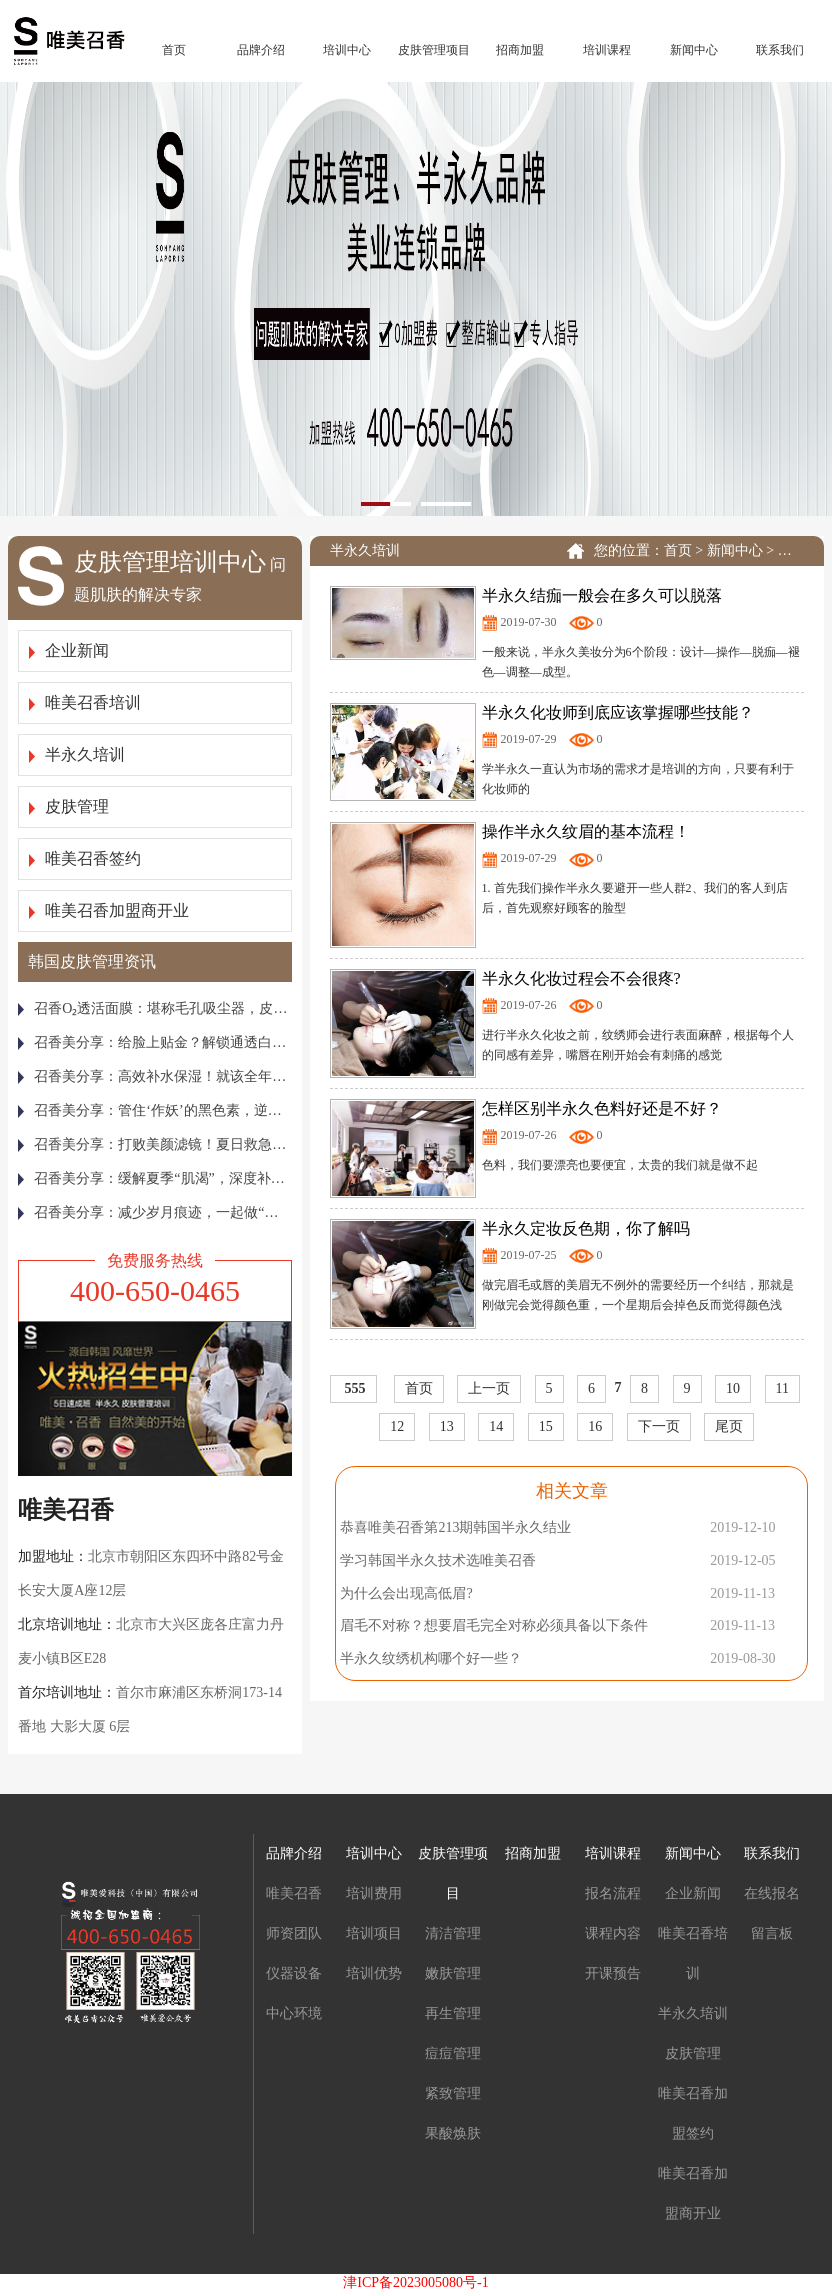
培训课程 (607, 50)
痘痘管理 (453, 2053)
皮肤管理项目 (434, 50)
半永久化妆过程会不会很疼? (581, 978)
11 (782, 1388)
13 (447, 1426)
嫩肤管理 (453, 1973)
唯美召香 (294, 1893)
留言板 (772, 1933)
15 (546, 1426)
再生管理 (453, 2013)
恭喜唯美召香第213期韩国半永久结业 (455, 1527)
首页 (174, 50)
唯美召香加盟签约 (693, 2113)
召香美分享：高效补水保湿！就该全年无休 (155, 1076)
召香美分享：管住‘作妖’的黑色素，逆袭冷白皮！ (155, 1110)
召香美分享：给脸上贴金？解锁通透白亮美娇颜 (155, 1042)
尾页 (729, 1426)
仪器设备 (294, 1973)
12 (397, 1426)
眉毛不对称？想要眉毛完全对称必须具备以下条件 (494, 1625)
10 (733, 1388)
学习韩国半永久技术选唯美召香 (438, 1560)
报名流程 (613, 1893)
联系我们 (780, 50)
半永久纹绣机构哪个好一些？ (431, 1658)
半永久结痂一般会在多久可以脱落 (602, 595)
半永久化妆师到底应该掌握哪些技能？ (618, 712)
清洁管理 (453, 1933)
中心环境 (294, 2013)
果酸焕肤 (453, 2133)
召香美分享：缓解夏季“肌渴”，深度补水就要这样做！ (155, 1178)
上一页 (489, 1388)
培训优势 (374, 1973)
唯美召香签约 (85, 858)
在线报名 (772, 1893)
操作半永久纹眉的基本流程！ (586, 831)
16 (595, 1426)
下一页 (659, 1426)
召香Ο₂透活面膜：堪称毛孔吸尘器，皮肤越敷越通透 (155, 1008)
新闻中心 (694, 50)
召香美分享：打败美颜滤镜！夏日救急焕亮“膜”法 (155, 1144)
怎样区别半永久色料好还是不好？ (602, 1108)
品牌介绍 (261, 50)
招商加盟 (520, 50)
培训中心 (347, 50)
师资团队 (294, 1933)
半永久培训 (77, 754)
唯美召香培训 (85, 702)
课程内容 (613, 1933)
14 (496, 1426)
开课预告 (613, 1973)
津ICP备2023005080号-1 (415, 2282)
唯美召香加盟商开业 (109, 910)
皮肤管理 (69, 806)
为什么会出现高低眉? (406, 1593)
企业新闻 (69, 650)
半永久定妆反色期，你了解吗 (586, 1228)
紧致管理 (453, 2093)
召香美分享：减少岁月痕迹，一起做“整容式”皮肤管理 (155, 1212)
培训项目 (374, 1933)
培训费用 (374, 1893)
